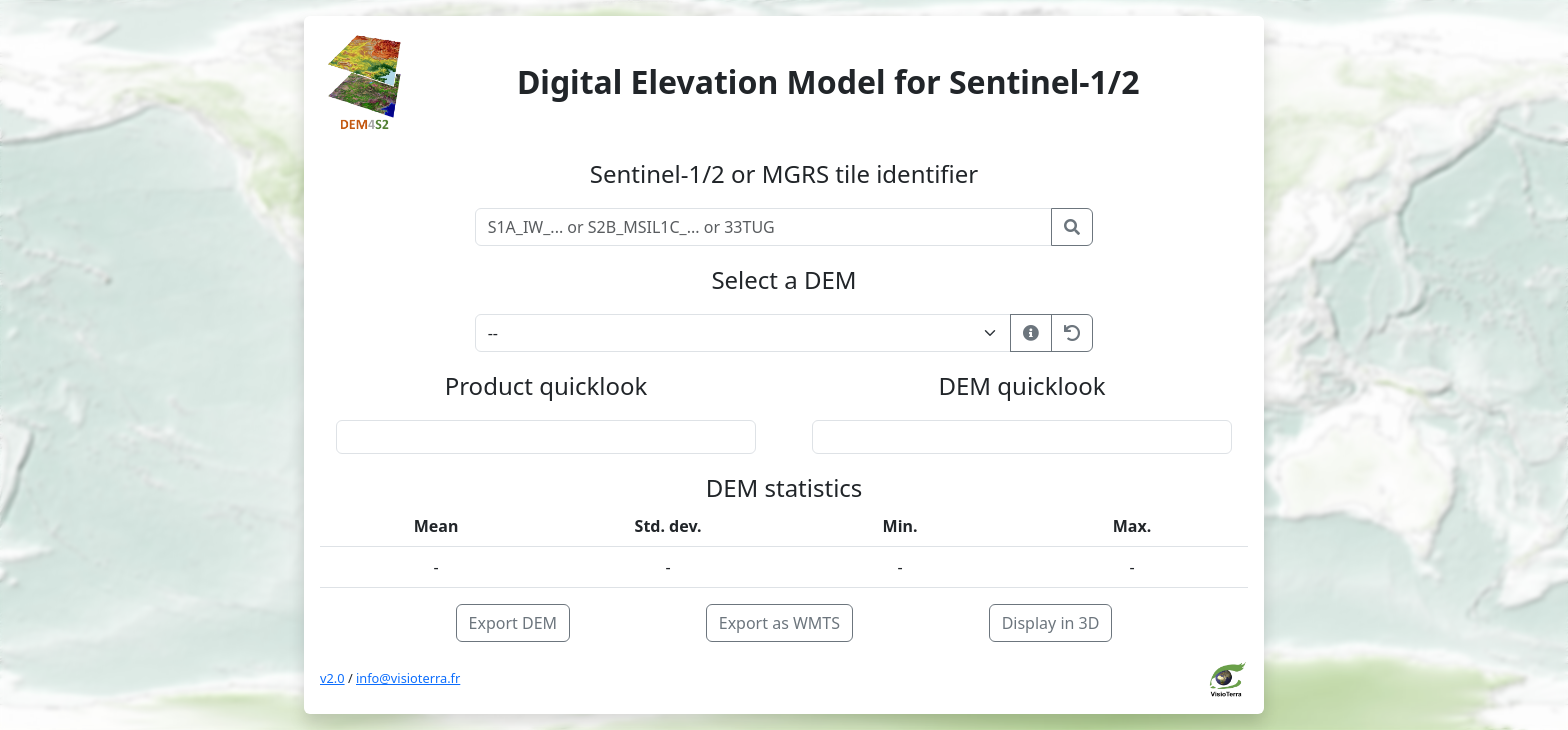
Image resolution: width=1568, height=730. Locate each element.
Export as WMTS (779, 623)
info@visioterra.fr (408, 678)
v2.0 (332, 678)
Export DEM (513, 623)
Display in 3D (1051, 623)
